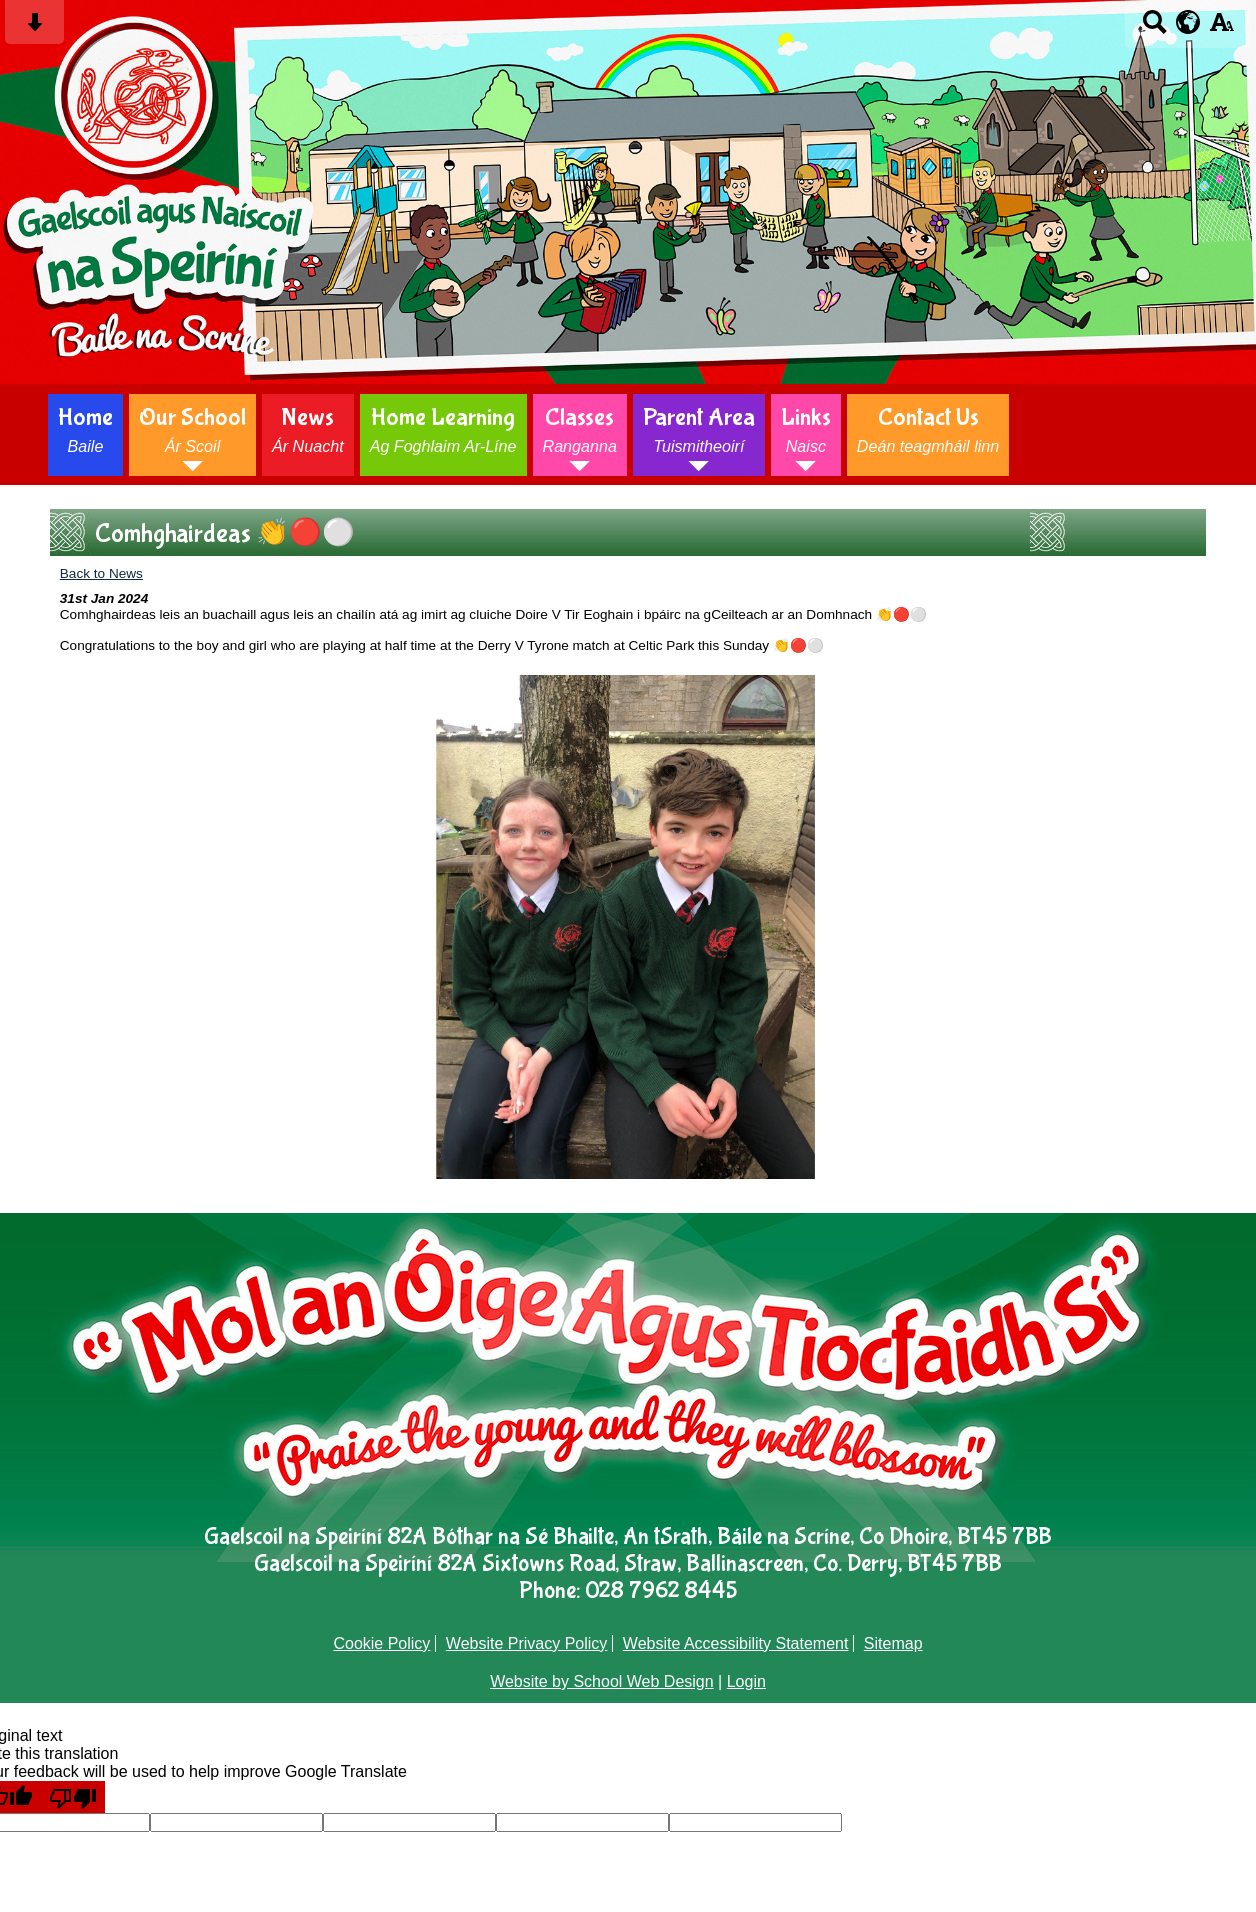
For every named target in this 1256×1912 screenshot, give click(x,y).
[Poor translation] (73, 1797)
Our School (192, 429)
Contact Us (928, 429)
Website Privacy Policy (527, 1643)
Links (806, 429)
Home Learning (443, 429)
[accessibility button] (1221, 28)
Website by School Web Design (602, 1681)
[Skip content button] (34, 28)
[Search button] (1154, 28)
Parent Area (699, 429)
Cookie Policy (381, 1643)
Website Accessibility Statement (736, 1643)
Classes (580, 429)
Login (746, 1681)
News (308, 429)
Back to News (101, 573)
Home (85, 429)
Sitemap (893, 1643)
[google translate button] (1188, 22)
